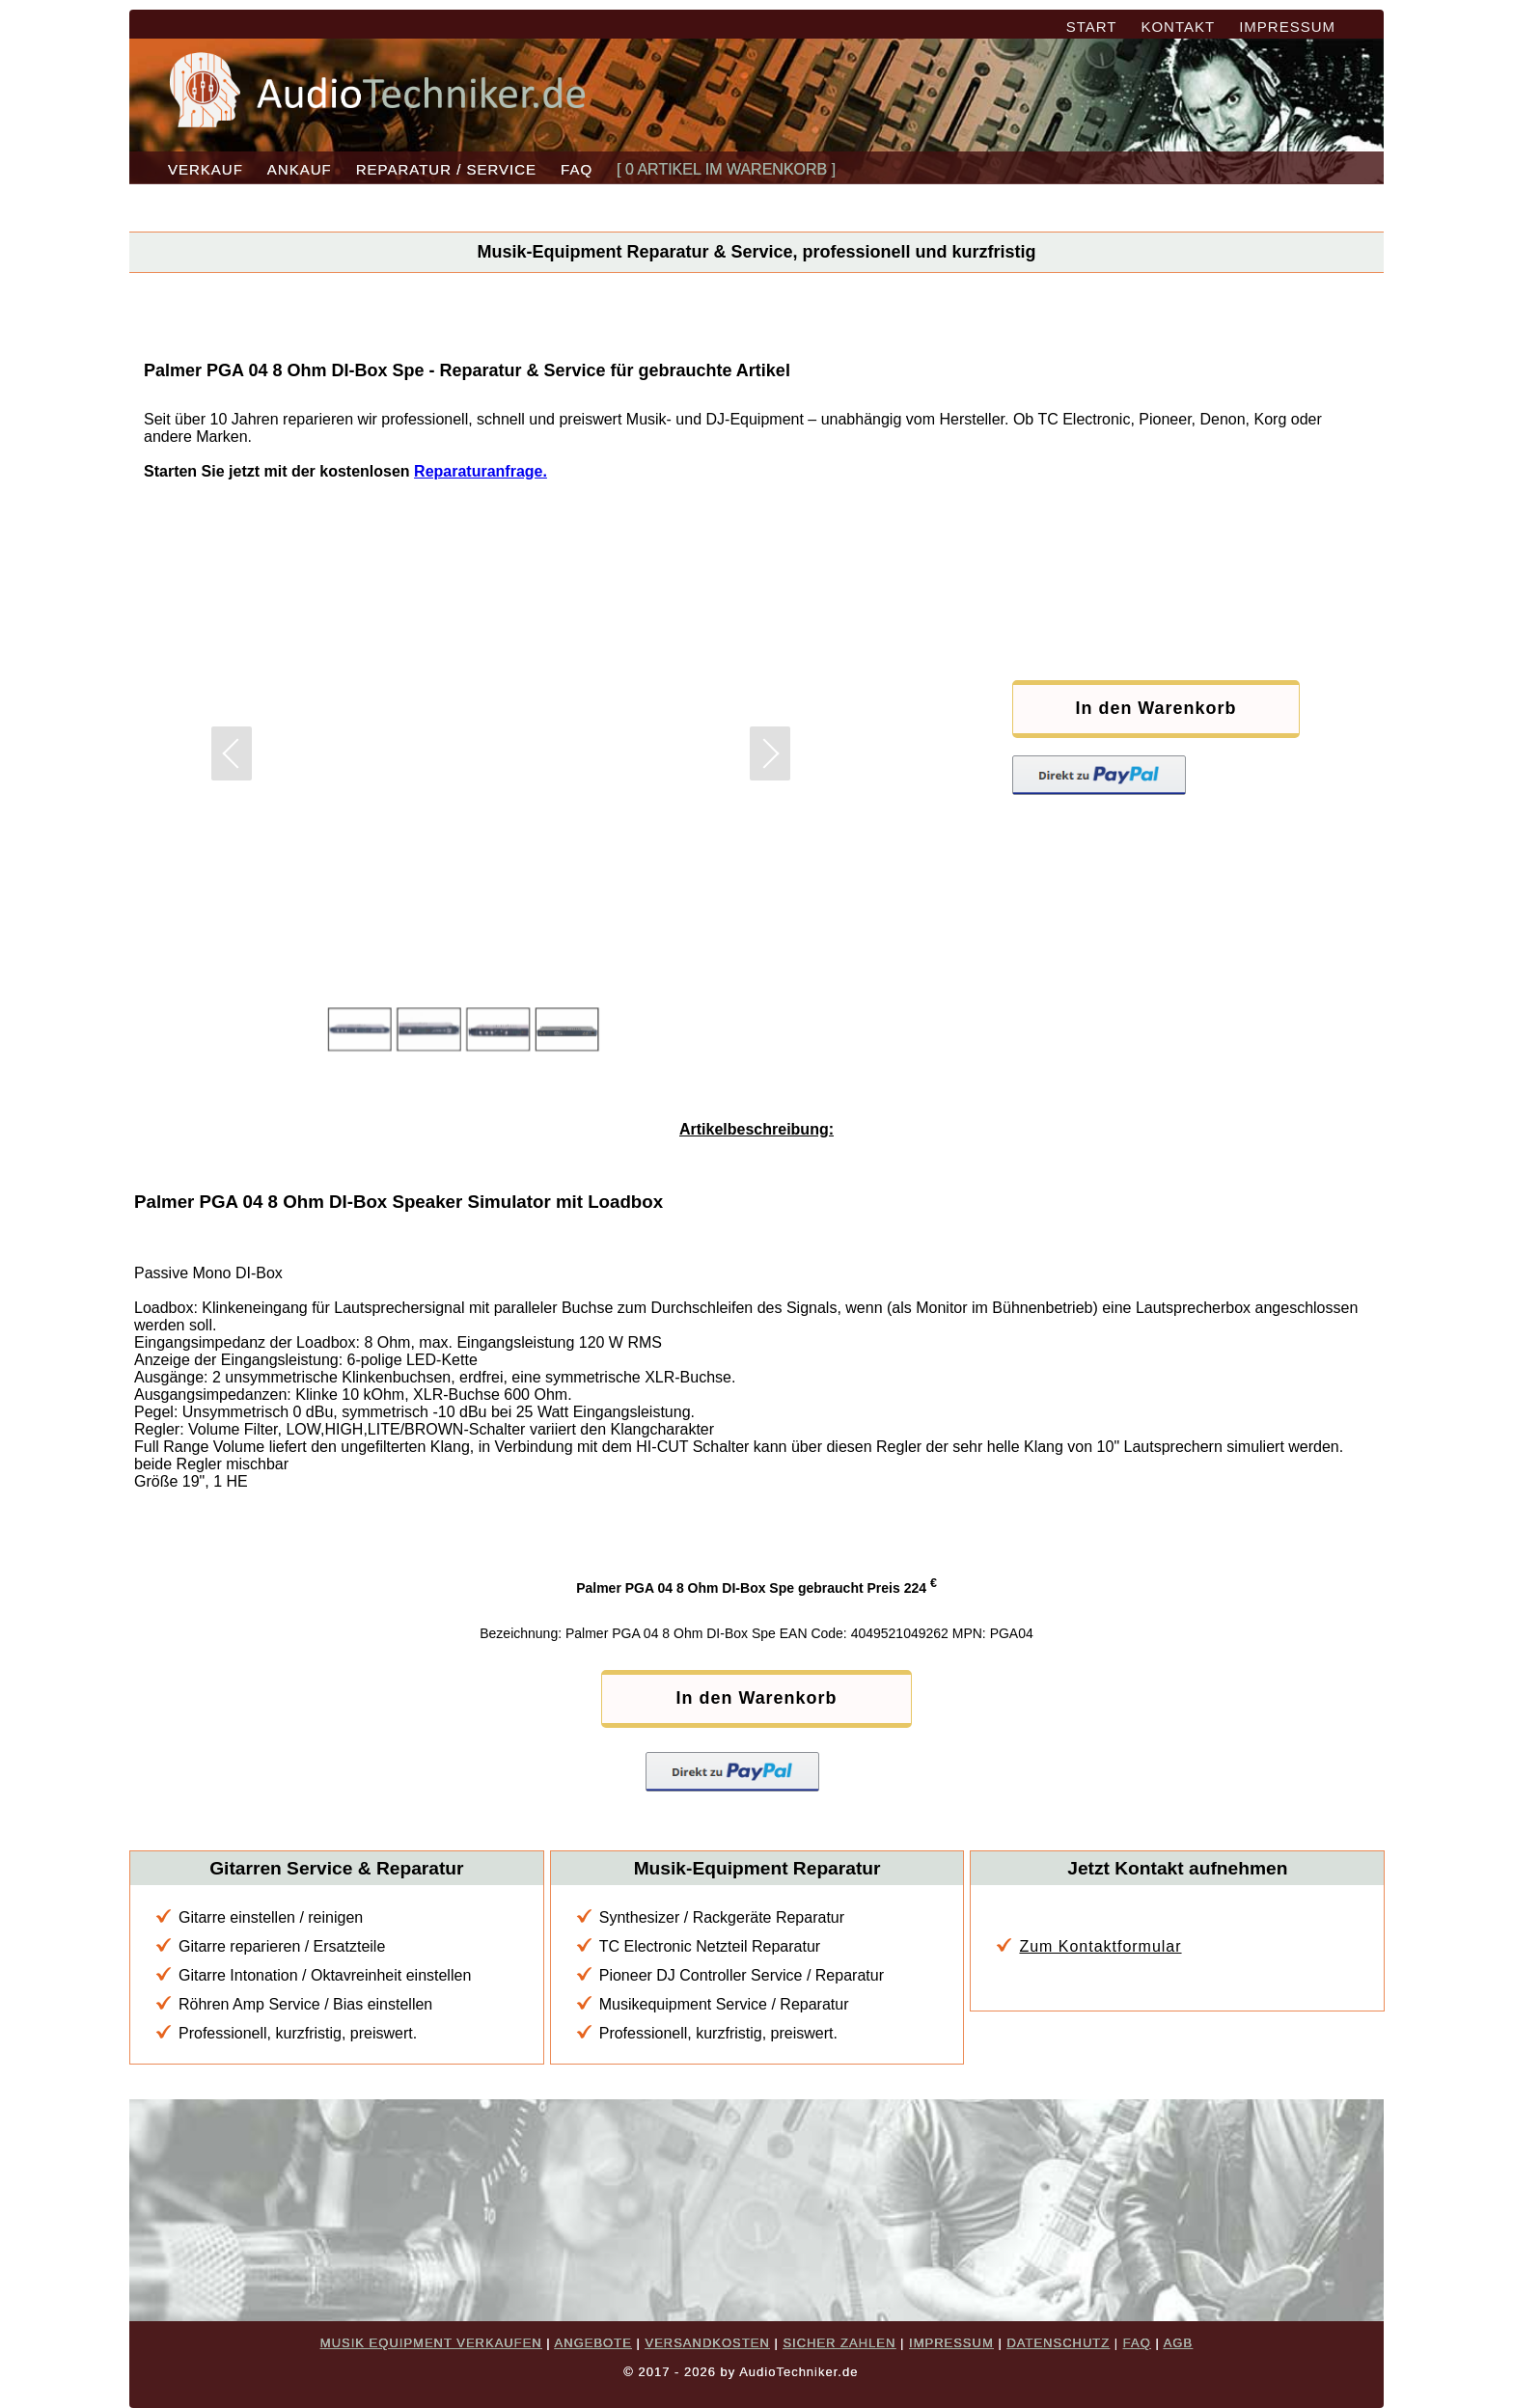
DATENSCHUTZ (1058, 2343)
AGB (1178, 2343)
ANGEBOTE (593, 2343)
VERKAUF (205, 169)
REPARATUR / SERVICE (446, 169)
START (1091, 26)
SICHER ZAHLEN (839, 2343)
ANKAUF (299, 169)
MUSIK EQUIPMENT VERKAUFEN (431, 2343)
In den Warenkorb (1146, 708)
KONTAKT (1178, 26)
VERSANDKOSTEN (707, 2343)
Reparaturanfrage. (480, 471)
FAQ (576, 169)
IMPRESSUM (1287, 26)
